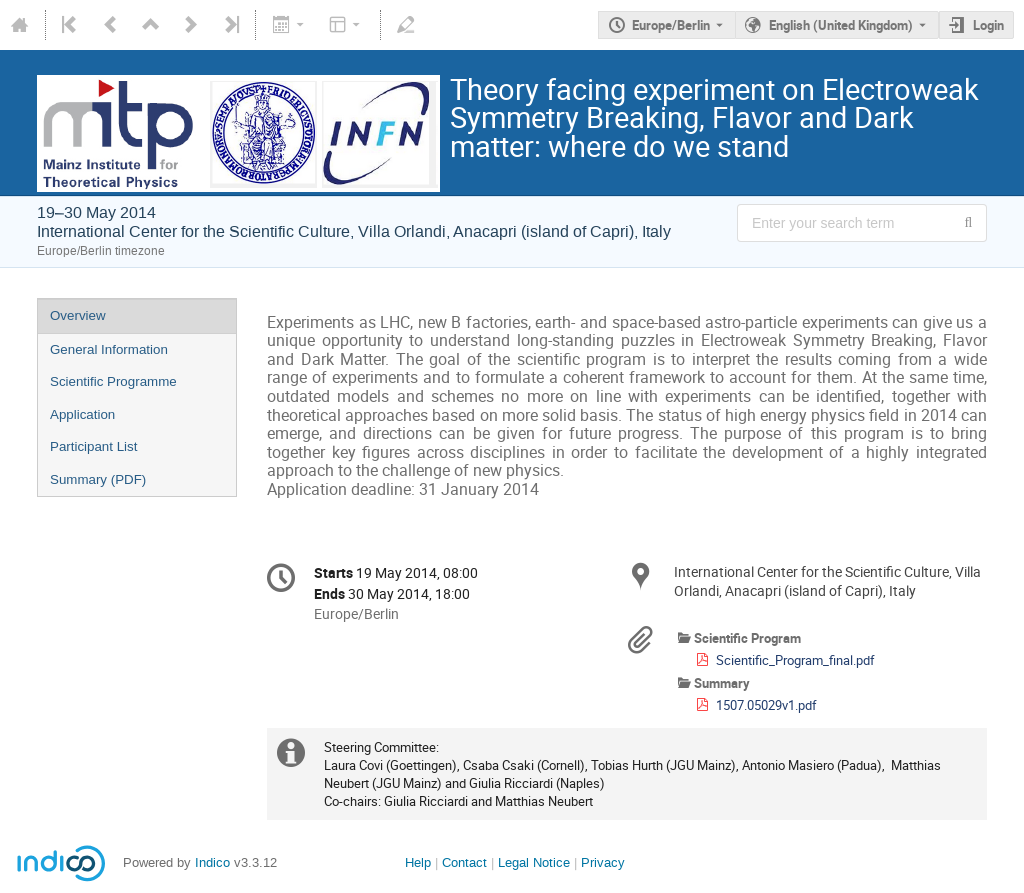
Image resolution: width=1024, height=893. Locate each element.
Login (988, 25)
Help (418, 862)
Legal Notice (534, 862)
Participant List (93, 446)
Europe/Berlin (671, 25)
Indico (212, 862)
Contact (464, 862)
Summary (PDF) (98, 479)
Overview (78, 315)
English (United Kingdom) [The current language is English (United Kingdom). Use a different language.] (841, 25)
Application (82, 414)
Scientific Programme (113, 381)
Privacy (603, 862)
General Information (109, 349)
